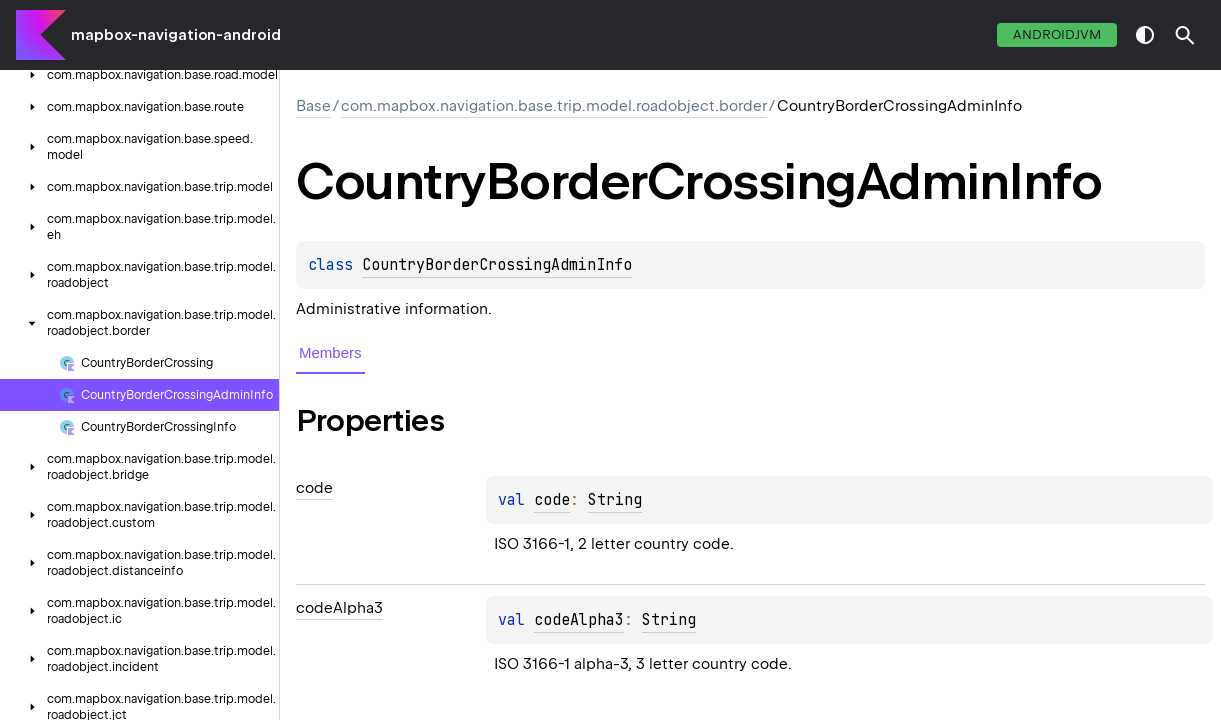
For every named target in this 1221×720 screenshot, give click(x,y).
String (615, 500)
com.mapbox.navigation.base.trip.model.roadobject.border (554, 106)
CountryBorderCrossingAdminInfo (497, 265)
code (552, 500)
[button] (1185, 35)
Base (313, 106)
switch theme (1145, 35)
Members (330, 352)
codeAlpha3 (579, 620)
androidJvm (1057, 34)
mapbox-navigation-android (176, 35)
